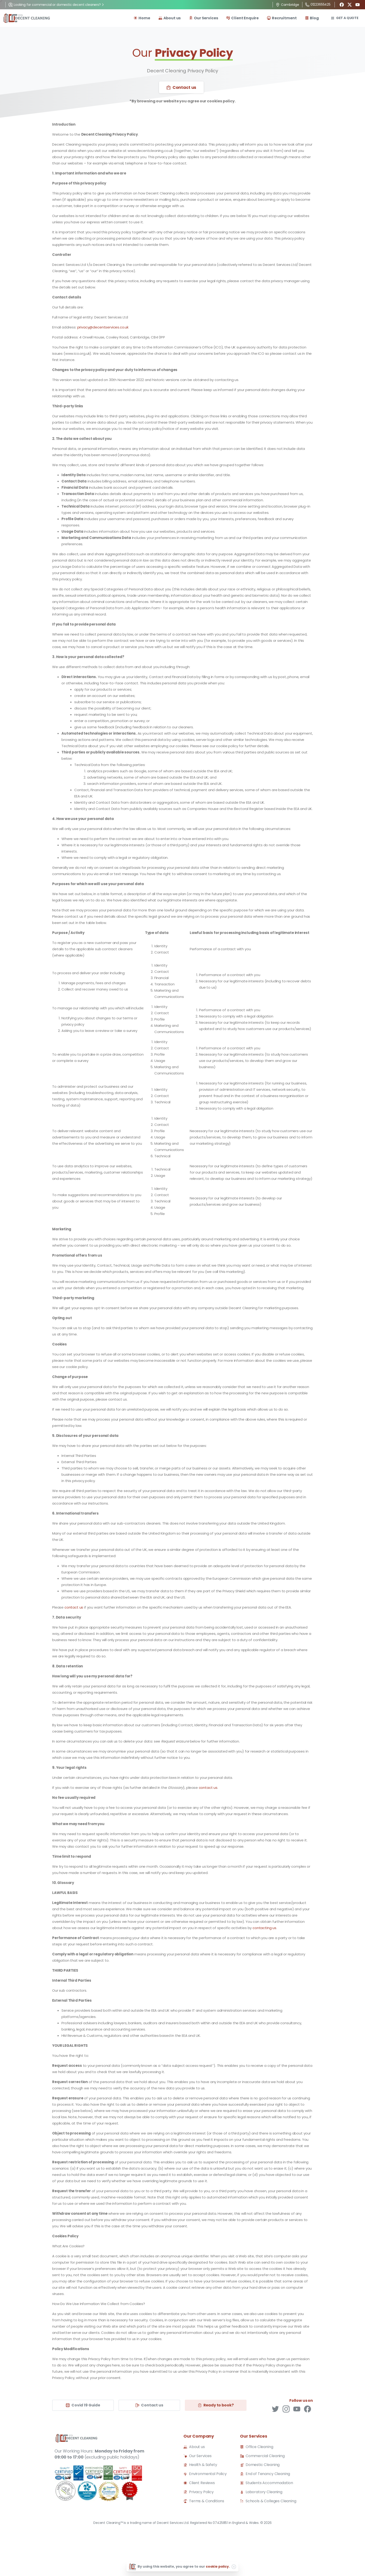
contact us (73, 1607)
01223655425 (318, 4)
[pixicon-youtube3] (296, 2410)
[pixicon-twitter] (275, 2410)
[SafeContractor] (98, 2483)
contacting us (264, 1927)
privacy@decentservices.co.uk (103, 327)
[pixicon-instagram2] (286, 2410)
